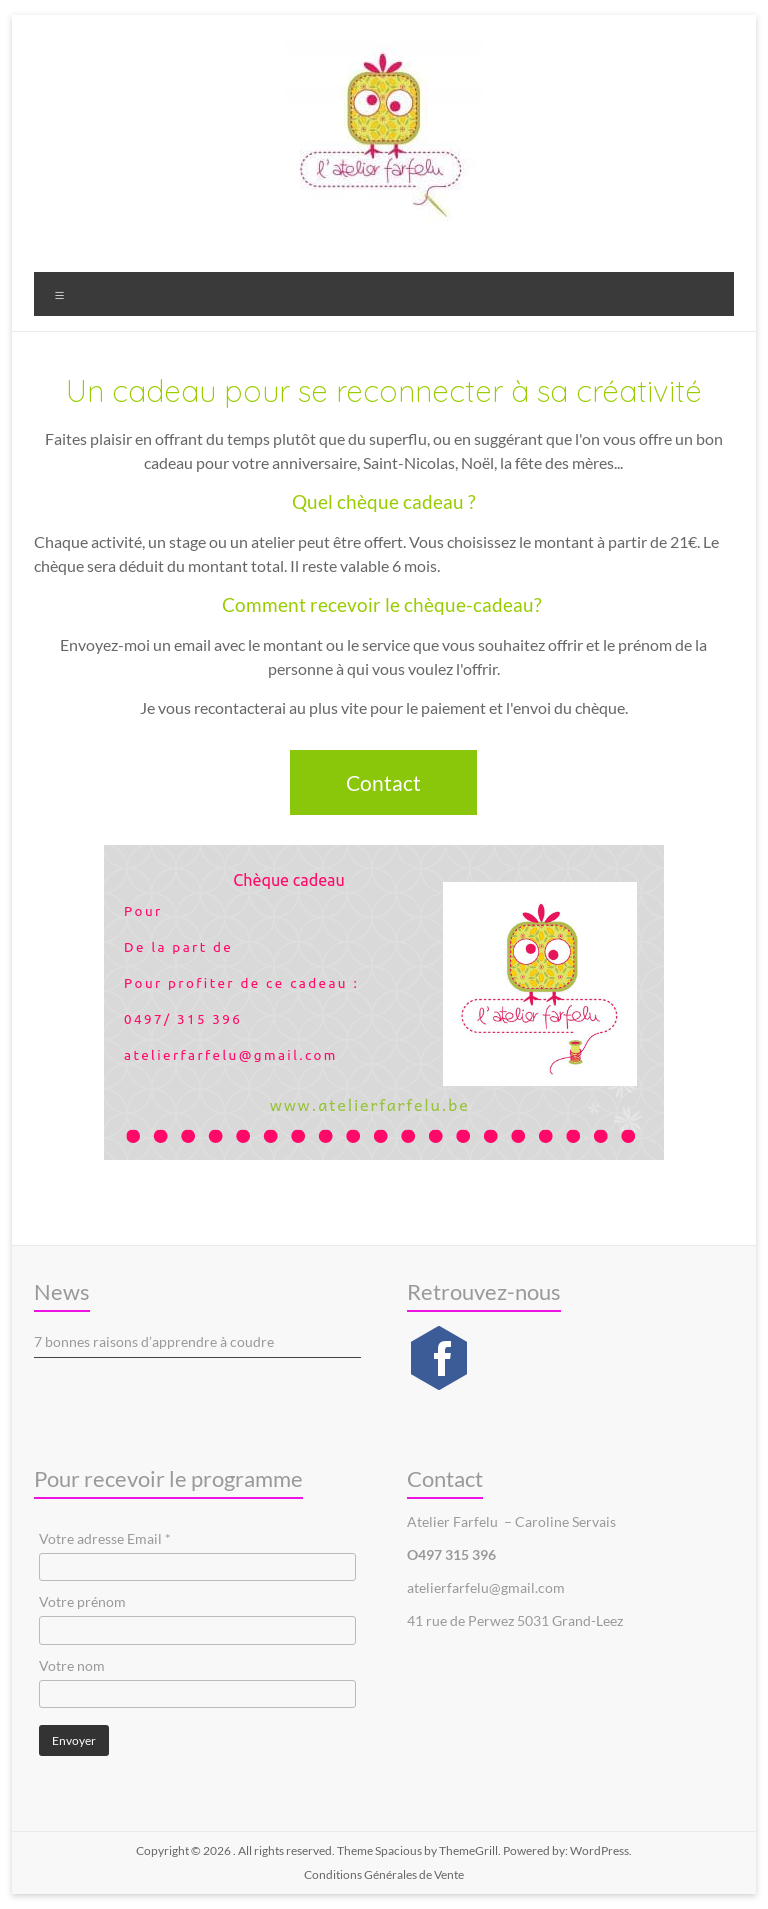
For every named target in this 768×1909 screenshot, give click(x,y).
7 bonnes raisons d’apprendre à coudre (154, 1341)
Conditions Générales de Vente (384, 1874)
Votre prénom (82, 1601)
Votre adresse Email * (105, 1538)
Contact (383, 782)
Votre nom (72, 1665)
